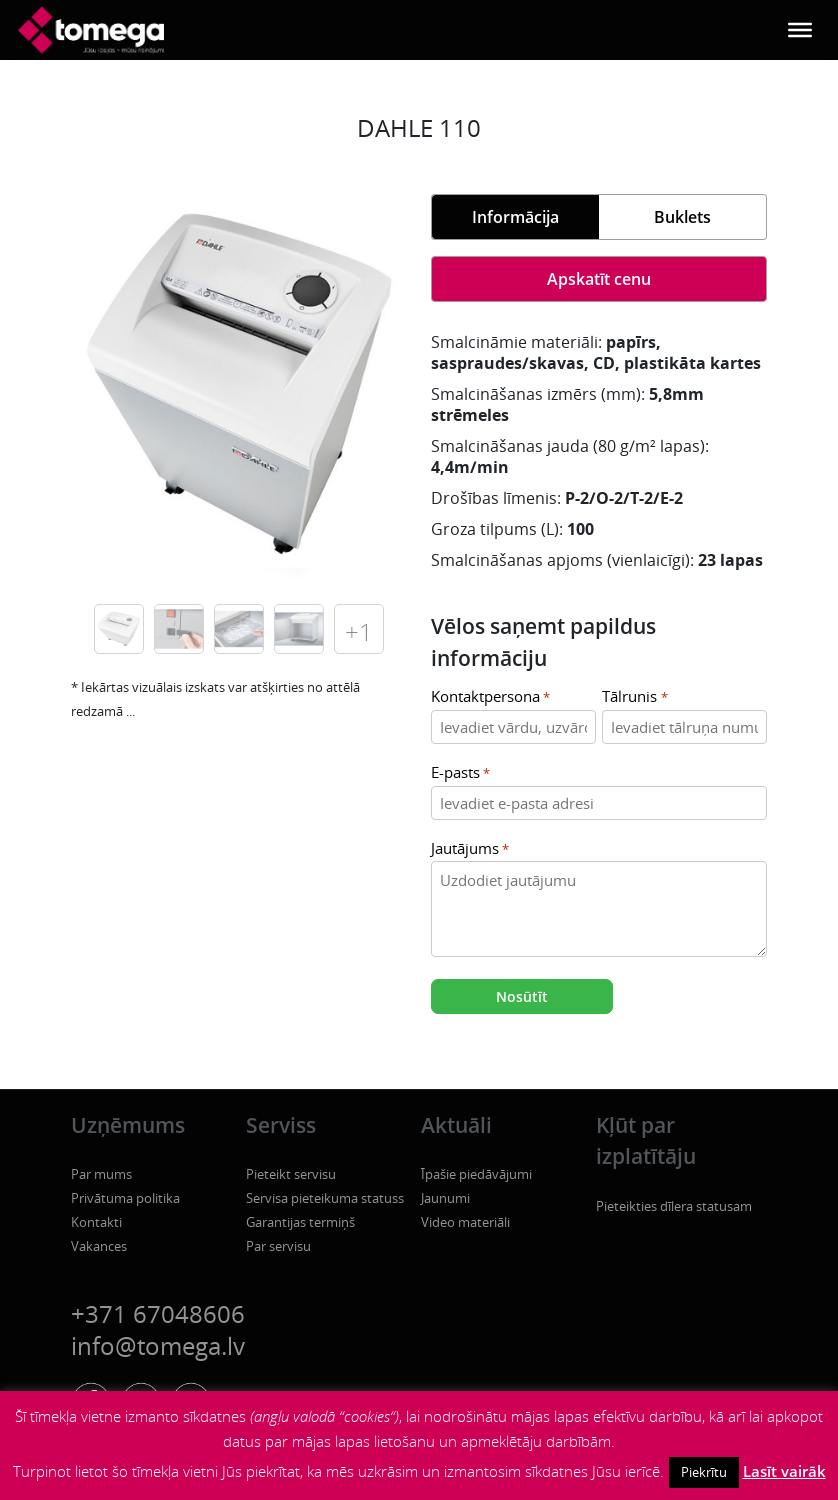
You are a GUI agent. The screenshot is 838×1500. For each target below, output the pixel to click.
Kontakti (96, 1222)
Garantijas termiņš (300, 1222)
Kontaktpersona (490, 697)
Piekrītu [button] (704, 1472)
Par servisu (278, 1246)
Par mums (101, 1174)
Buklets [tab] (682, 217)
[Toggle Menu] (800, 30)
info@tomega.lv (158, 1345)
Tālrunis (634, 697)
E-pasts (460, 773)
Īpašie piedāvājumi (476, 1174)
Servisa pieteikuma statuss (325, 1198)
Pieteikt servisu (291, 1174)
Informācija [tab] (515, 217)
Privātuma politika (125, 1198)
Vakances (99, 1246)
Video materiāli (465, 1222)
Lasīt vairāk (784, 1471)
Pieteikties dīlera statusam (674, 1206)
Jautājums (470, 849)
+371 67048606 (158, 1313)
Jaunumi (445, 1198)
